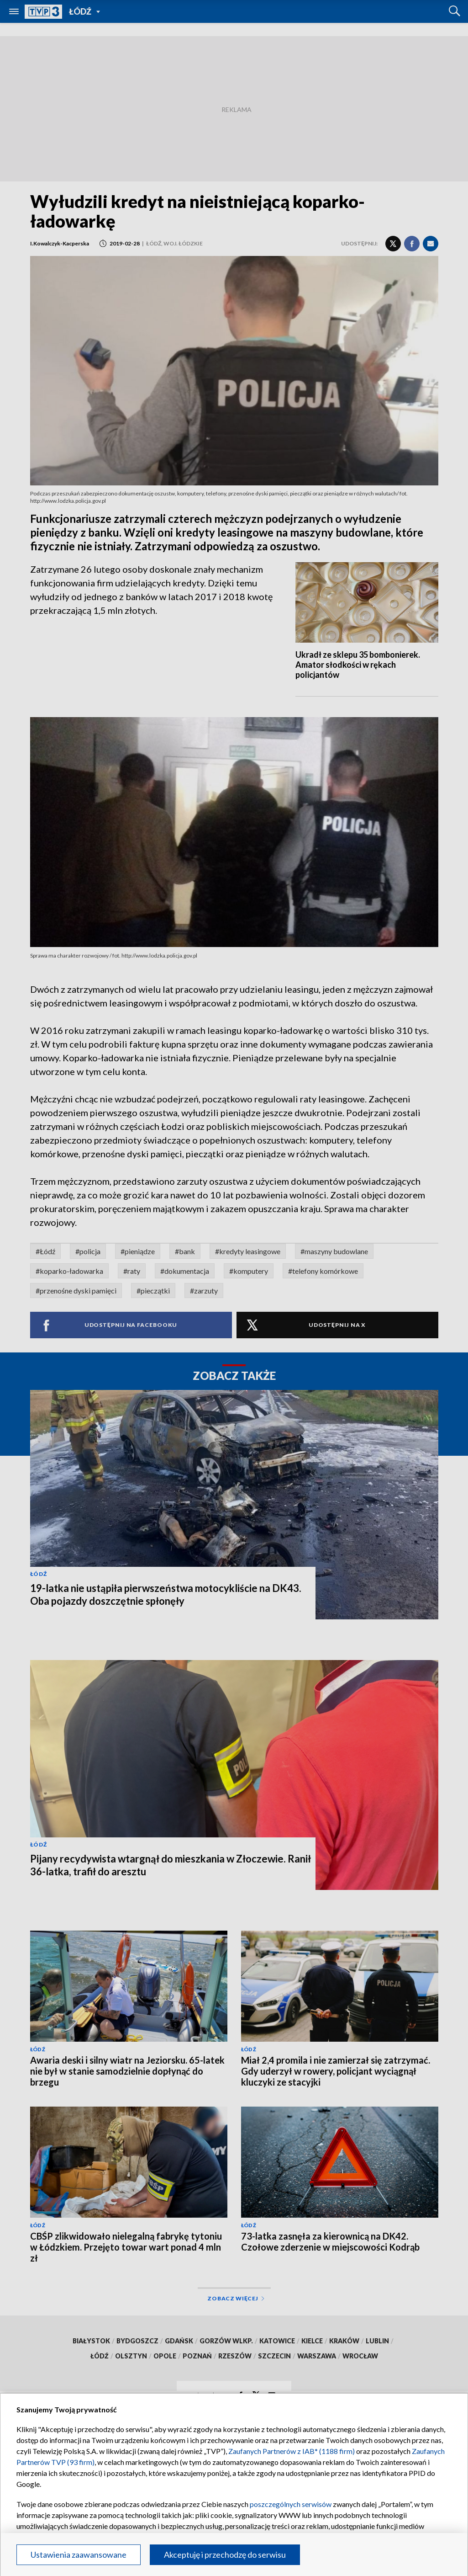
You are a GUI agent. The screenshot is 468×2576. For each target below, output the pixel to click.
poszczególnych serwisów (290, 2504)
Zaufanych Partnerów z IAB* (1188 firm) (291, 2451)
